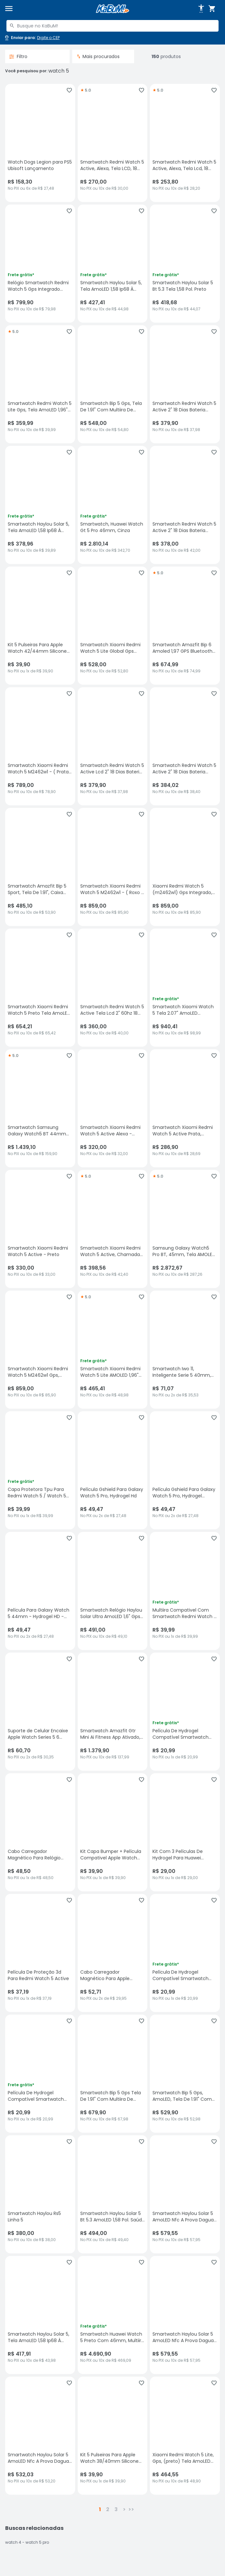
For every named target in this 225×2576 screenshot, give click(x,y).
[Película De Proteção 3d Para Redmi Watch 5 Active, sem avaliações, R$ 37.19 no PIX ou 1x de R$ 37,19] (40, 1953)
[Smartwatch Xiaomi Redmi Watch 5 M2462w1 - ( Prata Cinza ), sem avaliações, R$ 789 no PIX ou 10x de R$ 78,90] (40, 746)
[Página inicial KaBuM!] (112, 9)
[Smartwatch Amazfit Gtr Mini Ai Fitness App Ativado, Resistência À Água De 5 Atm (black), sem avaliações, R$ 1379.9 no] (113, 1712)
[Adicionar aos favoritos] (69, 90)
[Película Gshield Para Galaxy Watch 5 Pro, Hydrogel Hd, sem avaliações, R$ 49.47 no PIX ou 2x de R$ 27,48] (113, 1470)
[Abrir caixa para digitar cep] (32, 38)
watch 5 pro (37, 2542)
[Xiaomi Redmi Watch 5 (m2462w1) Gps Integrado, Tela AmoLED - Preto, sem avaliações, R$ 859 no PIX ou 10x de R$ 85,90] (185, 867)
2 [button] (107, 2509)
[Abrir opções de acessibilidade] (201, 9)
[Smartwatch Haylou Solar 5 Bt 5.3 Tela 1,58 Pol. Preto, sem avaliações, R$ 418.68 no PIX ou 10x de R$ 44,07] (185, 264)
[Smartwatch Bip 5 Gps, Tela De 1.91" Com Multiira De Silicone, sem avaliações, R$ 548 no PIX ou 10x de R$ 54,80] (113, 384)
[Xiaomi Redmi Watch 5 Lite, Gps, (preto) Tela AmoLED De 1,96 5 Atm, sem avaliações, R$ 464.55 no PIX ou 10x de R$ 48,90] (185, 2436)
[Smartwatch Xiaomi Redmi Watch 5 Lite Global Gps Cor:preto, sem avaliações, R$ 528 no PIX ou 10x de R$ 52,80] (113, 626)
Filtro (18, 56)
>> (131, 2509)
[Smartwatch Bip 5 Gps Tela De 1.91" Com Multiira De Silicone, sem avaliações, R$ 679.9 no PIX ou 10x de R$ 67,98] (113, 2074)
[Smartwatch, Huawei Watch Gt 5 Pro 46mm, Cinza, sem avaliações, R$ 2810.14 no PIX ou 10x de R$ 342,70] (113, 505)
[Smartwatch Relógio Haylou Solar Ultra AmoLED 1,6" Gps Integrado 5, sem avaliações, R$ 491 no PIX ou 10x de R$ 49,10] (113, 1591)
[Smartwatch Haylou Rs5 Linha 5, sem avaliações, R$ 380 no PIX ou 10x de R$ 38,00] (40, 2194)
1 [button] (100, 2509)
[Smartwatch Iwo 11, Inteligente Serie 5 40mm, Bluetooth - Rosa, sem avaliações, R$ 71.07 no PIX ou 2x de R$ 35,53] (185, 1350)
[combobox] (112, 26)
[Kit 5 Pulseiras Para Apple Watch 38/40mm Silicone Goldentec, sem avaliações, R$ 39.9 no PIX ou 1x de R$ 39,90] (113, 2436)
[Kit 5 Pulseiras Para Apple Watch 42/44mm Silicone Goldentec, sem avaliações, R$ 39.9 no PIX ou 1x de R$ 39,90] (40, 626)
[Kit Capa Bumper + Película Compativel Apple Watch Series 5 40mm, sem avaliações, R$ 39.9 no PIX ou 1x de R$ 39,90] (113, 1832)
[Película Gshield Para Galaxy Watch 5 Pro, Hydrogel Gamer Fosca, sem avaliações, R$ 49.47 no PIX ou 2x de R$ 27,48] (185, 1470)
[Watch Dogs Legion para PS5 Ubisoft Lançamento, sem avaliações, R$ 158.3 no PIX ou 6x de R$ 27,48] (40, 143)
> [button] (124, 2509)
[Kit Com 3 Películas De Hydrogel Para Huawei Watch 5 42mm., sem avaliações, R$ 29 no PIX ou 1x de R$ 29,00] (185, 1832)
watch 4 (13, 2542)
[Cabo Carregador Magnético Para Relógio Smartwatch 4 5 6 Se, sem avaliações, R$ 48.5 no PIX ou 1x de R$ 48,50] (40, 1832)
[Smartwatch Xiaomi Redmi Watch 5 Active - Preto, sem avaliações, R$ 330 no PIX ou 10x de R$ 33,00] (40, 1229)
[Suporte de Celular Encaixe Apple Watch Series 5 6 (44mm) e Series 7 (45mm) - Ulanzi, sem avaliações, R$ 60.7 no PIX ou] (40, 1712)
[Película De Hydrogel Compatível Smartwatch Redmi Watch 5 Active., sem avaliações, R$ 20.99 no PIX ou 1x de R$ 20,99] (185, 1712)
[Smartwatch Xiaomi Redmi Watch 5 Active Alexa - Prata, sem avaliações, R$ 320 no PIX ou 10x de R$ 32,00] (113, 1108)
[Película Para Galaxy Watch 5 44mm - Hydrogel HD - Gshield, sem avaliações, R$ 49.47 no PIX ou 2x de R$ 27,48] (40, 1591)
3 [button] (116, 2509)
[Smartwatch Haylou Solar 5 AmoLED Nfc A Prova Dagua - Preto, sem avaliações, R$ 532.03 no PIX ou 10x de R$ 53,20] (40, 2436)
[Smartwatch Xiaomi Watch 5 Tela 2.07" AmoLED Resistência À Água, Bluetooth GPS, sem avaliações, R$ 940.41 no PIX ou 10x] (185, 988)
